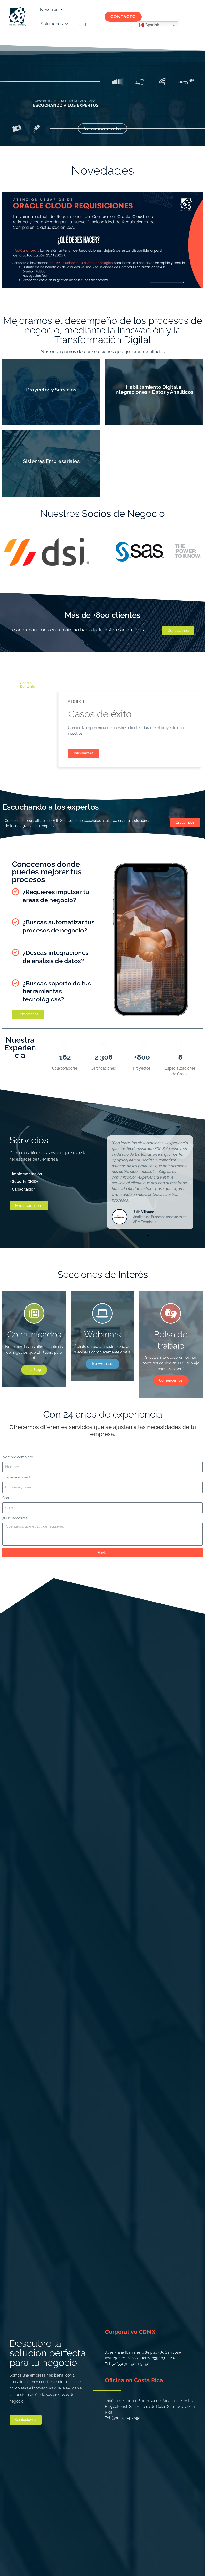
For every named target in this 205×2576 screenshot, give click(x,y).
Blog (81, 23)
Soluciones (54, 24)
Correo (8, 1526)
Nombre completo (17, 1485)
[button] (109, 1208)
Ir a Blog (34, 1398)
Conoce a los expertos (102, 128)
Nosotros (52, 10)
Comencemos (170, 1409)
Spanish (149, 25)
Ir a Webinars (102, 1392)
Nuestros (102, 513)
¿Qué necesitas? (15, 1546)
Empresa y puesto (17, 1506)
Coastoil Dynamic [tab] (27, 685)
